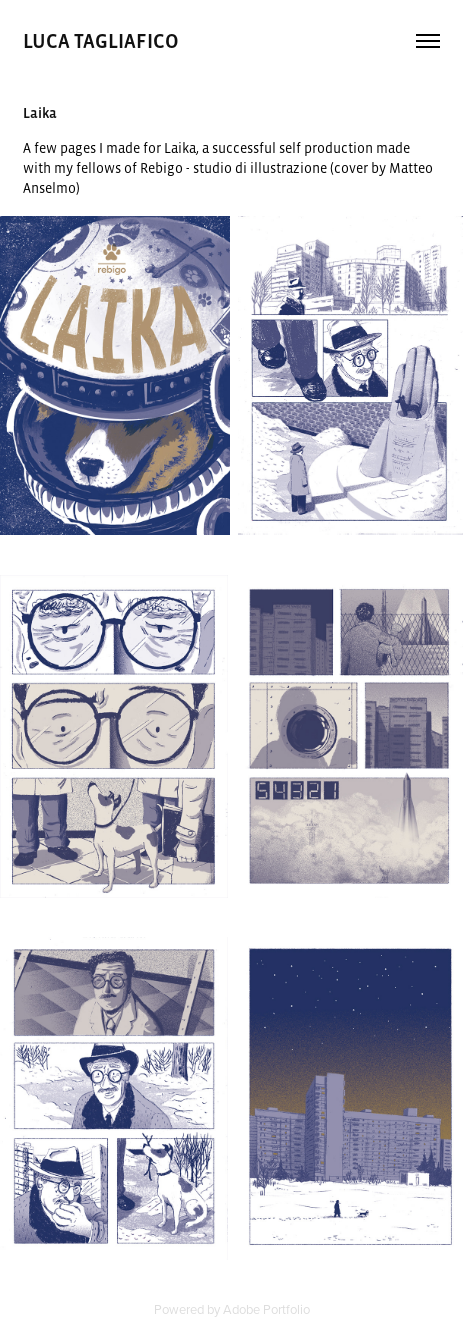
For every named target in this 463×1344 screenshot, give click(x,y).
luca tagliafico (103, 41)
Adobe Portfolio (266, 1309)
